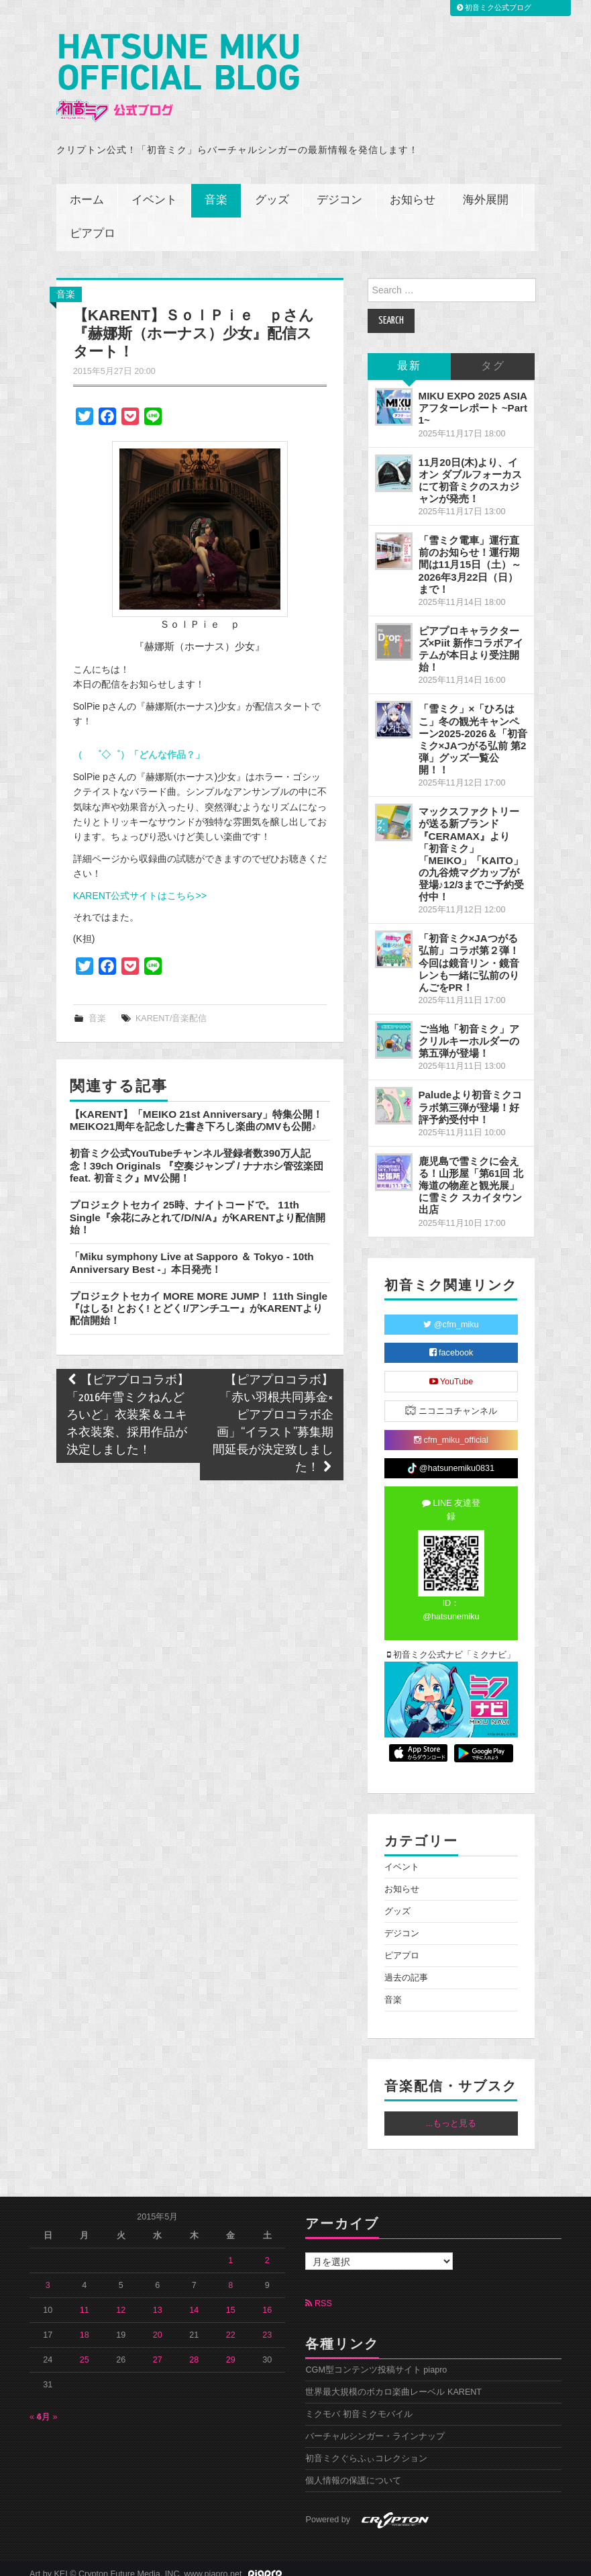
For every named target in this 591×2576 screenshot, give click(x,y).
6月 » (47, 2407)
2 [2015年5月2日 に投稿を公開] (267, 2250)
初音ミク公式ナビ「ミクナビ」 (451, 1645)
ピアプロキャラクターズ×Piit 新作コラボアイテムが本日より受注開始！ (471, 639)
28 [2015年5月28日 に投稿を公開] (194, 2349)
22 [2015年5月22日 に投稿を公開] (230, 2325)
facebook (451, 1342)
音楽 (216, 190)
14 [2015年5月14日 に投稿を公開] (194, 2300)
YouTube (451, 1371)
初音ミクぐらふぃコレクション (366, 2448)
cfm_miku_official (451, 1430)
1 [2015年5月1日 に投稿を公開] (230, 2250)
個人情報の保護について (353, 2470)
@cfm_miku (450, 1314)
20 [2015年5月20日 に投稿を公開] (157, 2325)
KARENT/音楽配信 (171, 1008)
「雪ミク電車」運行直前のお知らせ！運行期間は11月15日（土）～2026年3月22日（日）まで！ (470, 554)
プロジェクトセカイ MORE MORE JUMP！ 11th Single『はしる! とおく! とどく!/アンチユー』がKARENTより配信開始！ (198, 1298)
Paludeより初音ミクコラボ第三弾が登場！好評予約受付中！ (471, 1097)
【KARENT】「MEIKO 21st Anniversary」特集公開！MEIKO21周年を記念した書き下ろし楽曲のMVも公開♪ (196, 1110)
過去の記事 (406, 1967)
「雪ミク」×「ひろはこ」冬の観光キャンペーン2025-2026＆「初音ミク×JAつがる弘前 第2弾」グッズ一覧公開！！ (473, 730)
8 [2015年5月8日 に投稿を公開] (230, 2275)
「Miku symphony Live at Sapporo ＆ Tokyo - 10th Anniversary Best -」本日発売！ (192, 1252)
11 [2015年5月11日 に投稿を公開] (84, 2300)
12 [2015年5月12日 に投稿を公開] (120, 2300)
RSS (318, 2293)
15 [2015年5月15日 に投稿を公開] (230, 2300)
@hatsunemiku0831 (451, 1458)
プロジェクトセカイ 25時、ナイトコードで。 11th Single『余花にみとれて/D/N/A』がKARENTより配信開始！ (197, 1207)
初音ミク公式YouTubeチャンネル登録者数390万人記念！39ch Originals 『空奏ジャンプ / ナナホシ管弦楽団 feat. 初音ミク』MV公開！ (196, 1155)
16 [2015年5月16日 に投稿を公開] (267, 2300)
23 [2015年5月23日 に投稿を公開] (267, 2325)
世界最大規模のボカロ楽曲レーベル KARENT (393, 2382)
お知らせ (412, 190)
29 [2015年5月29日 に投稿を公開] (230, 2349)
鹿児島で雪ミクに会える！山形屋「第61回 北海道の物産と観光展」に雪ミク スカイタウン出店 (471, 1175)
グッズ (272, 190)
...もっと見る (451, 2113)
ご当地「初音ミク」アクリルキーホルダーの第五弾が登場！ (469, 1031)
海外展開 (485, 190)
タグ (493, 356)
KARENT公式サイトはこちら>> (140, 885)
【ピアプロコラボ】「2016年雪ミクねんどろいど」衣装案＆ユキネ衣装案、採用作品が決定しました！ (127, 1406)
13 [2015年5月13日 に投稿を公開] (157, 2300)
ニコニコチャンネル (451, 1400)
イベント (154, 190)
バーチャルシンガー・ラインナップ (375, 2426)
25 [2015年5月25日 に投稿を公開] (84, 2349)
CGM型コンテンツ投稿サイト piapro (376, 2360)
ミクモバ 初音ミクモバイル (359, 2404)
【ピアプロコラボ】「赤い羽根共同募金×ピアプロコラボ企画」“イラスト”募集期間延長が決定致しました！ (273, 1415)
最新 (409, 356)
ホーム (87, 190)
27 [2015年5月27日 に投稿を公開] (157, 2349)
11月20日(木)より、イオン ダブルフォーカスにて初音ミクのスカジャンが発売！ (470, 470)
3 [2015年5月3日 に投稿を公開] (48, 2275)
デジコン (339, 190)
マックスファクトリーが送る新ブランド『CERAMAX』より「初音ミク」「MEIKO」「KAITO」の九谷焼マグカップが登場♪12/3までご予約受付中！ (471, 844)
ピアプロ (92, 224)
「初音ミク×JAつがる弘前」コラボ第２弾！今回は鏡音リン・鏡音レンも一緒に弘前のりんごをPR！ (469, 952)
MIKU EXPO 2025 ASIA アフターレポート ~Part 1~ (473, 398)
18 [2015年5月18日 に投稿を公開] (84, 2325)
